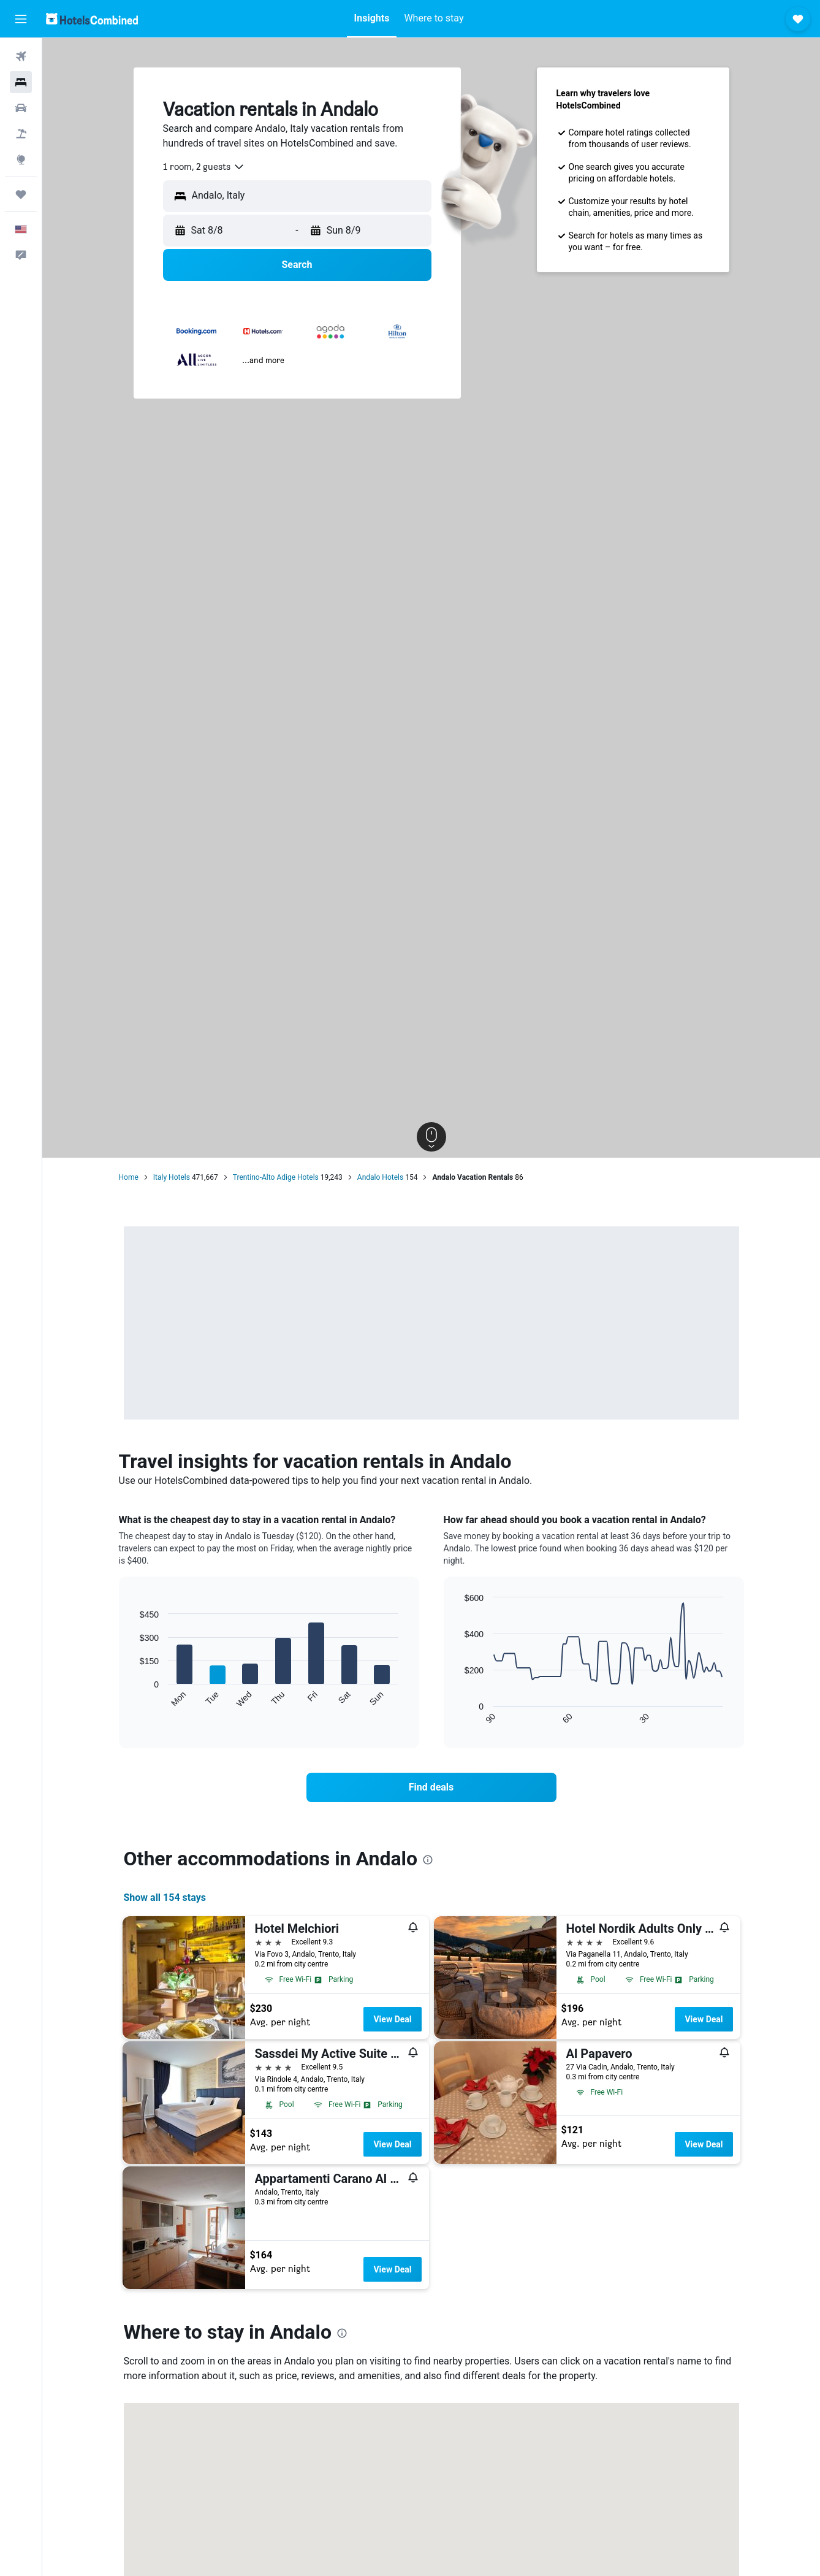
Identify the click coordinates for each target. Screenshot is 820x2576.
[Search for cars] (21, 108)
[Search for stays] (21, 82)
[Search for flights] (21, 56)
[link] (431, 1787)
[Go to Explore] (21, 159)
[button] (20, 19)
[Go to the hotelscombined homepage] (92, 19)
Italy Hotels (171, 1177)
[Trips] (21, 194)
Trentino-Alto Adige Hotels (276, 1177)
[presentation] (427, 1859)
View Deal (392, 2019)
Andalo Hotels (380, 1177)
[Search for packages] (21, 133)
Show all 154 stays (165, 1897)
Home (129, 1177)
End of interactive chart (458, 1714)
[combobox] (204, 167)
